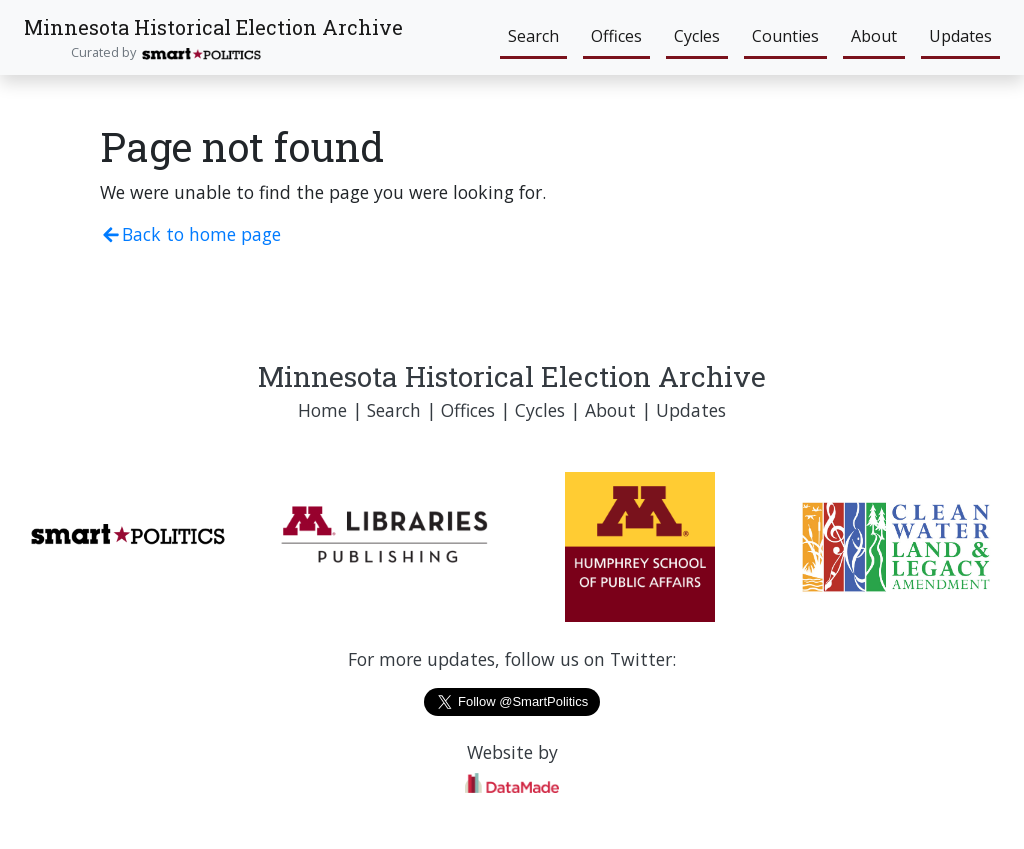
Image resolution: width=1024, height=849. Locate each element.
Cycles (697, 36)
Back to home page (190, 234)
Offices (616, 36)
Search (533, 36)
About (874, 36)
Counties (785, 36)
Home (322, 410)
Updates (960, 36)
